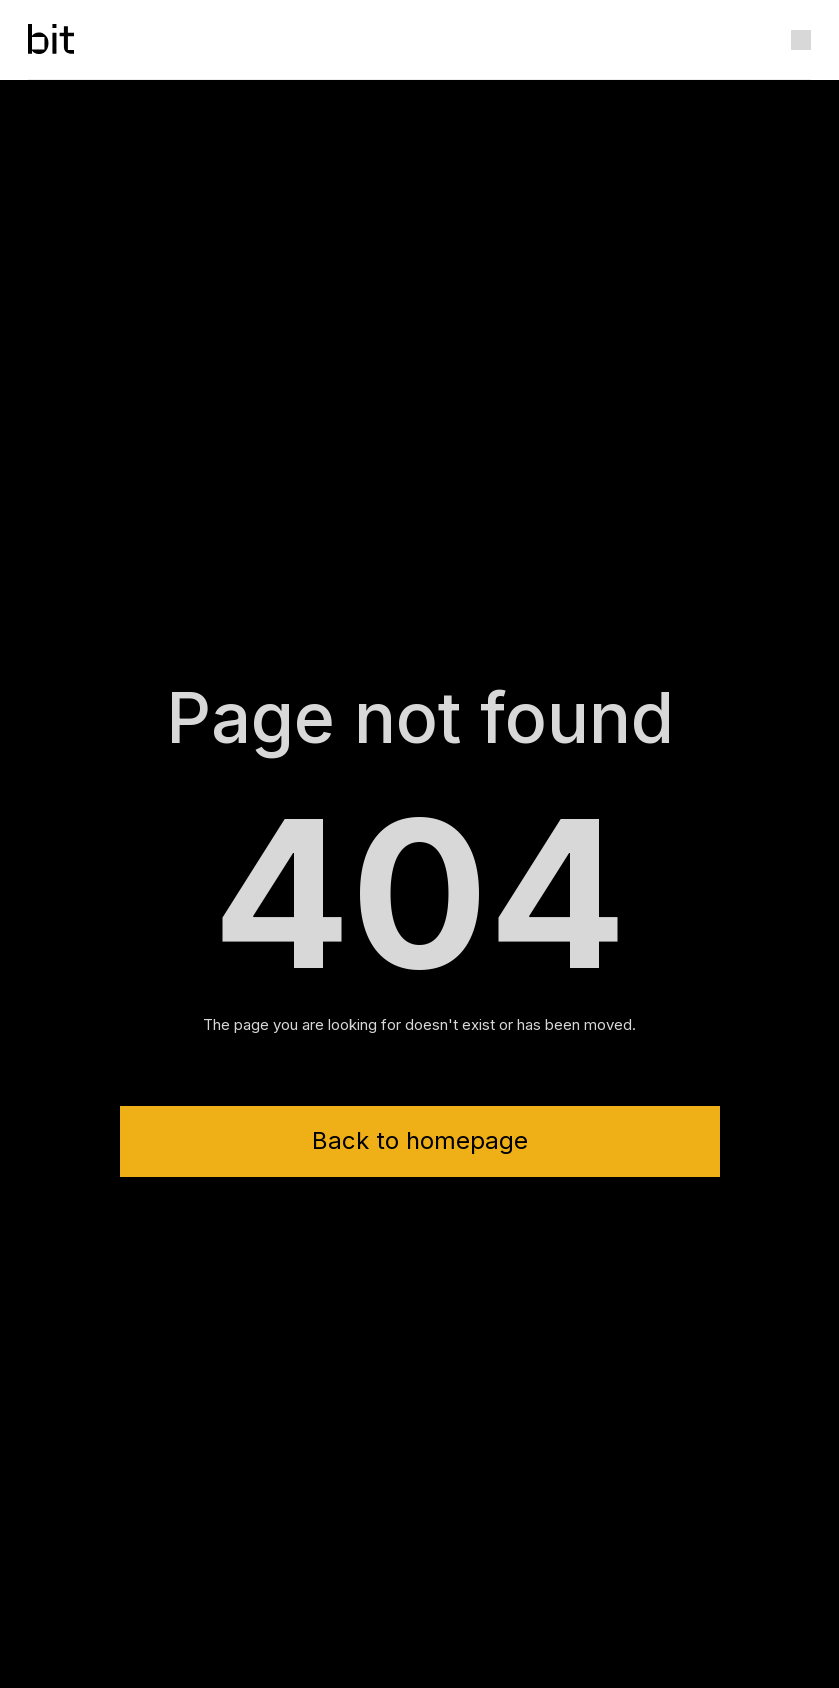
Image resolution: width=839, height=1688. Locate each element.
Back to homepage (420, 1140)
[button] (801, 40)
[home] (51, 40)
